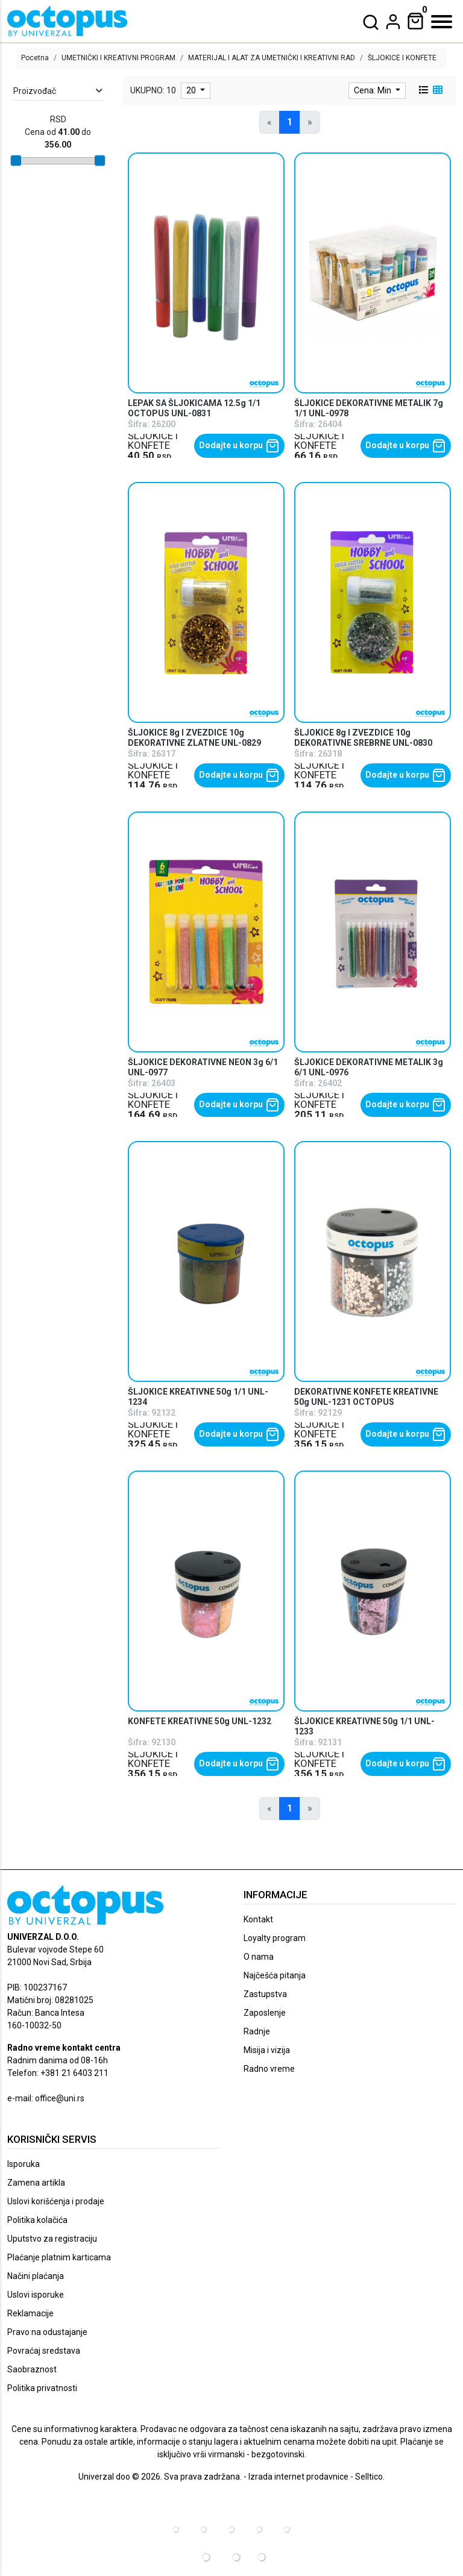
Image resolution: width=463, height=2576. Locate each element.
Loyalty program (275, 1938)
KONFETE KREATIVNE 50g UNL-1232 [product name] (199, 1721)
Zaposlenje (265, 2013)
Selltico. (370, 2476)
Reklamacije (30, 2313)
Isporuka (23, 2164)
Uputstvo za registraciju (52, 2238)
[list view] (423, 90)
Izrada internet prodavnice (298, 2476)
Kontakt (258, 1919)
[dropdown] (393, 21)
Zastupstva (265, 1994)
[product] (206, 272)
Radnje (257, 2031)
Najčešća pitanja (275, 1975)
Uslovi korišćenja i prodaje (55, 2201)
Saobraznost (32, 2369)
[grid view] (436, 90)
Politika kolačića (37, 2220)
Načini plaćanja (35, 2276)
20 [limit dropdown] (192, 90)
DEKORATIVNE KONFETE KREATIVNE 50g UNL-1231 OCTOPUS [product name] (366, 1397)
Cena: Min (373, 90)
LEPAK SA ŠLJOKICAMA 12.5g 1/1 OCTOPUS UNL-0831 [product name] (194, 408)
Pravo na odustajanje (47, 2332)
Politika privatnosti (42, 2388)
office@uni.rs (59, 2098)
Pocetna (35, 58)
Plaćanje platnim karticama (59, 2257)
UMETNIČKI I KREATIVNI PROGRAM (118, 58)
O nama (259, 1957)
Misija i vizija (267, 2050)
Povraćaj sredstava (43, 2351)
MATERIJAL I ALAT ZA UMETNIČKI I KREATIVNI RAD (271, 58)
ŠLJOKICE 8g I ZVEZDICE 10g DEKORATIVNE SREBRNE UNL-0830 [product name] (363, 738)
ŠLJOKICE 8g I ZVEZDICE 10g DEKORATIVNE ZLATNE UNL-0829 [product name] (194, 738)
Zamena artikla (36, 2182)
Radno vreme (269, 2069)
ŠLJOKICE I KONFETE (153, 441)
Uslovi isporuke (35, 2294)
